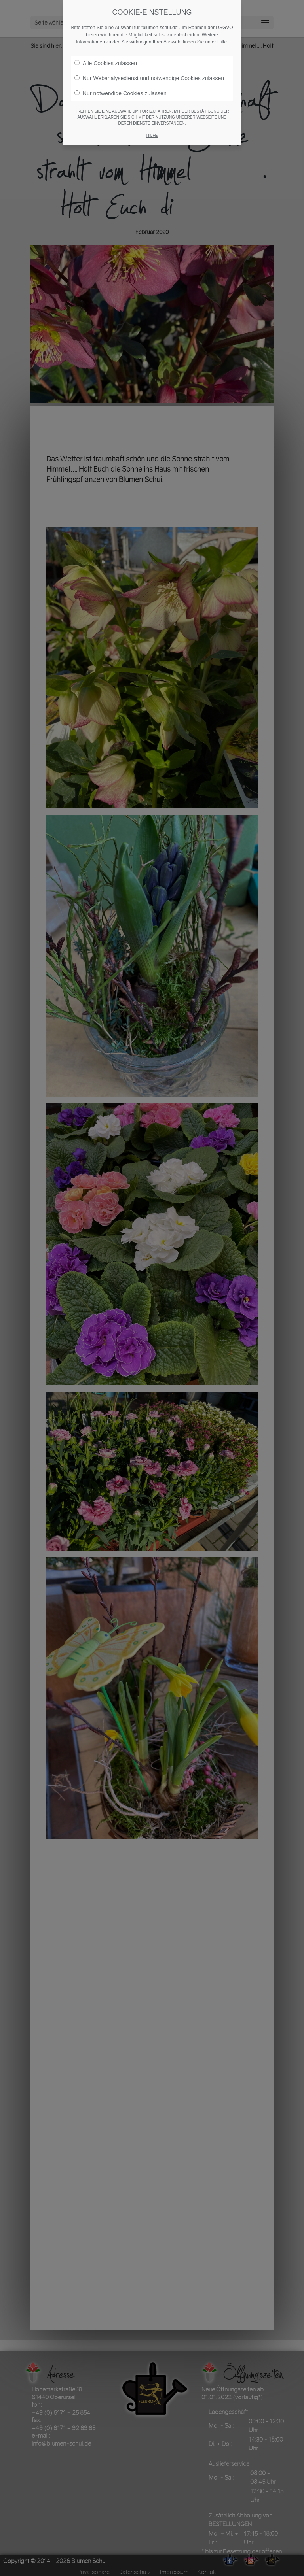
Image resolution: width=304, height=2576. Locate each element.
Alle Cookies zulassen (105, 63)
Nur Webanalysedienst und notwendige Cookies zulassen (149, 78)
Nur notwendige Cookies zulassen (120, 93)
